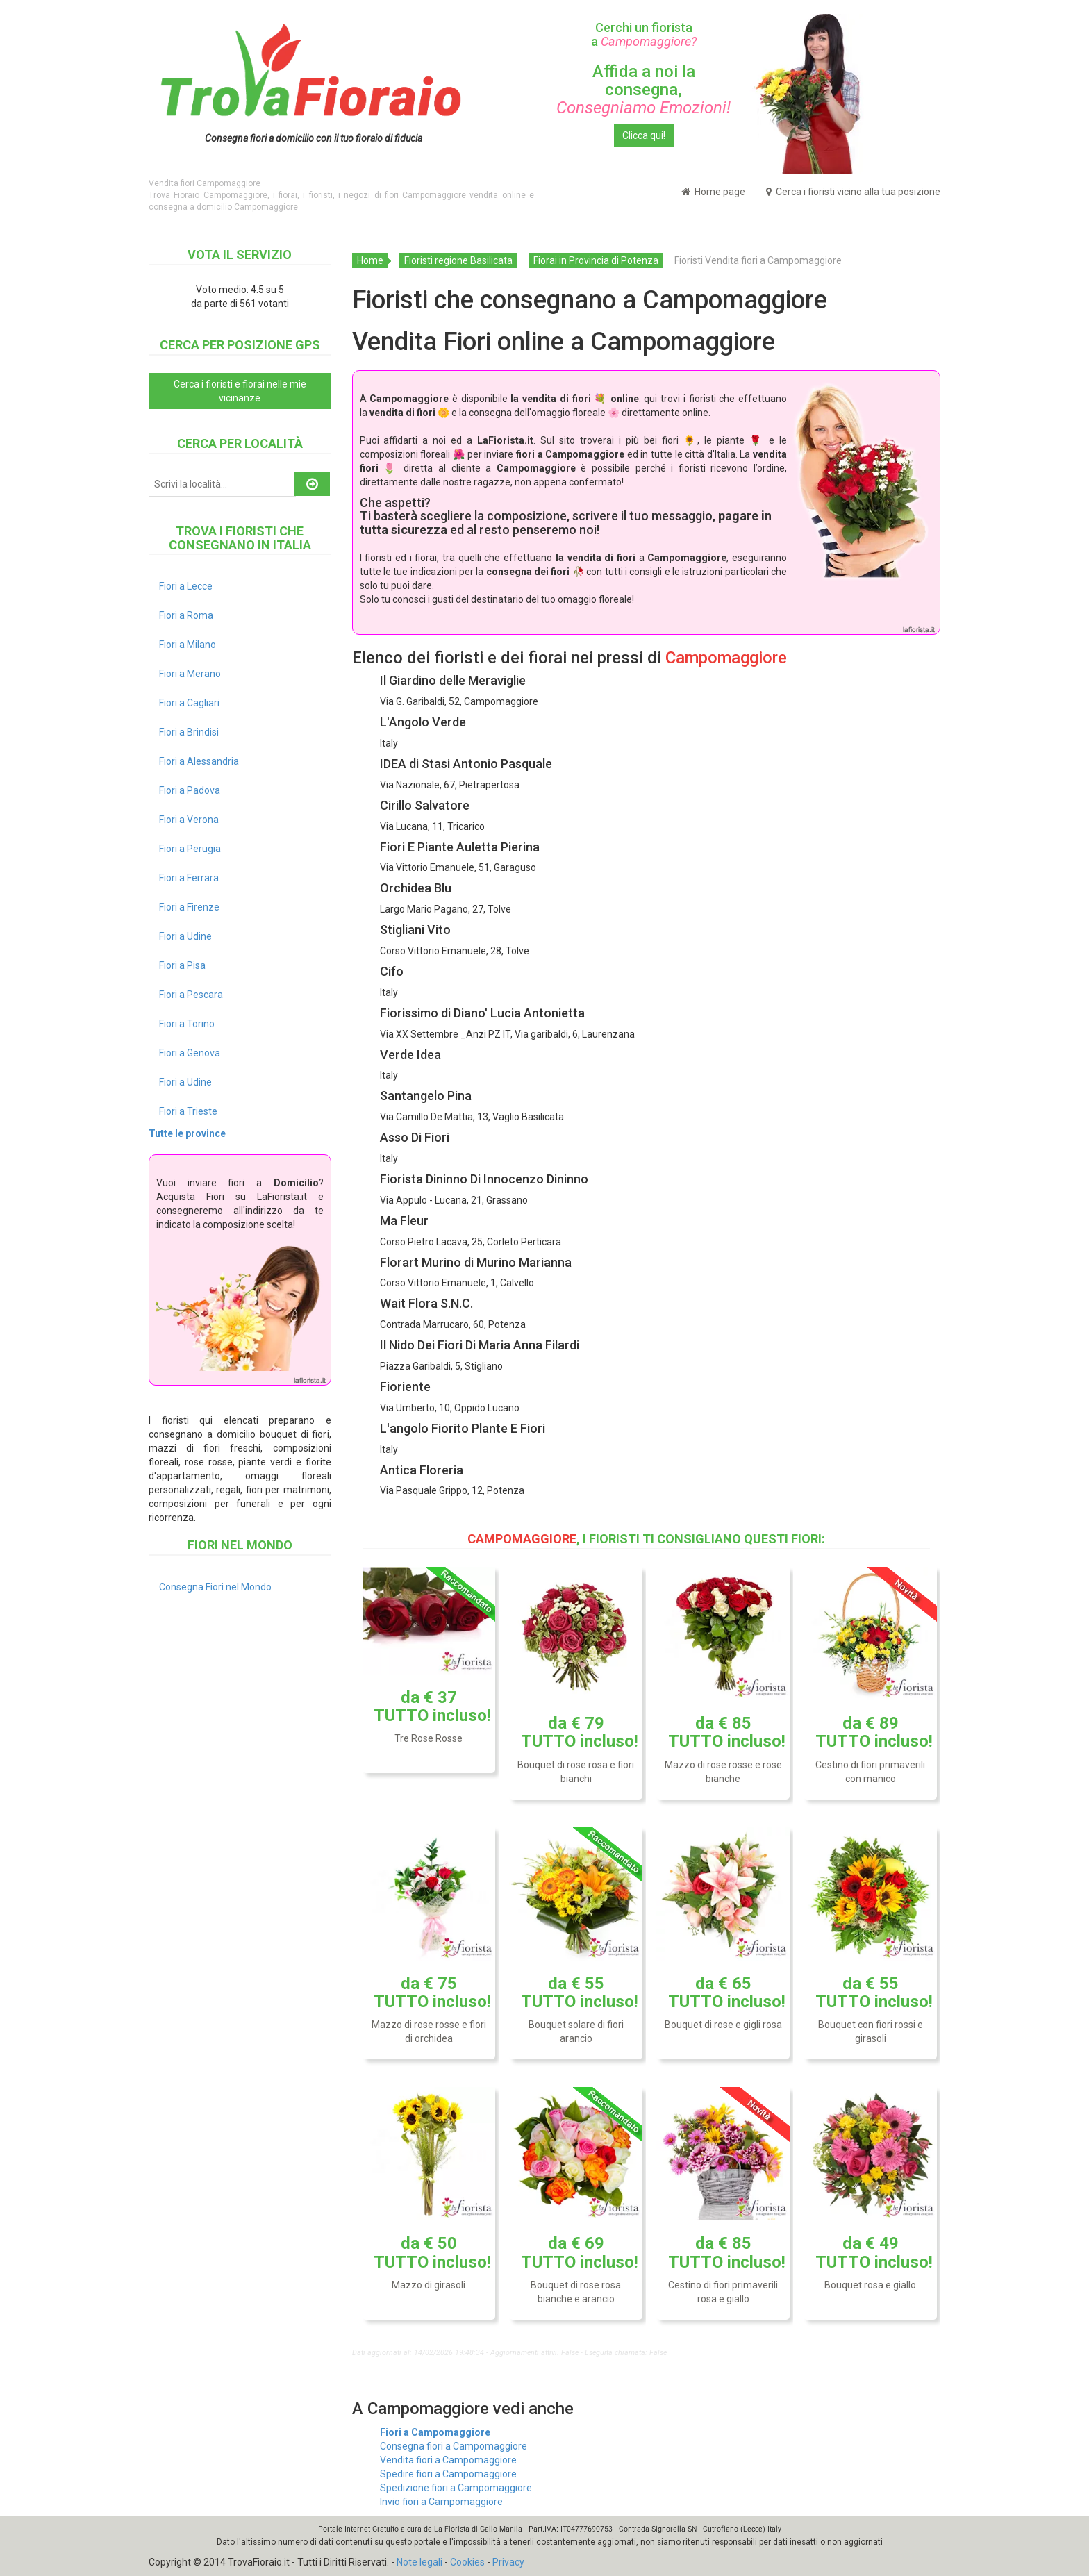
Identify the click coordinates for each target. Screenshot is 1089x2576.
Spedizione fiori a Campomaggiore (456, 2487)
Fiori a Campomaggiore (435, 2432)
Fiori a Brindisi (189, 732)
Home (370, 260)
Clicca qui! (643, 135)
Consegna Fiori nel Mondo (215, 1587)
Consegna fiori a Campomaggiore (453, 2446)
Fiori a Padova (189, 790)
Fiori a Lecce (186, 586)
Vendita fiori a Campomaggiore (448, 2460)
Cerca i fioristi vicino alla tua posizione (853, 191)
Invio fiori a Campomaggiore (441, 2501)
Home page (713, 191)
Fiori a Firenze (189, 907)
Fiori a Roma (186, 615)
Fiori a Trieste (188, 1111)
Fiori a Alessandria (199, 761)
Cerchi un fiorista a (644, 34)
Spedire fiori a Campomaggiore (448, 2473)
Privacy (508, 2562)
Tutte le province (187, 1133)
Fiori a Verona (189, 819)
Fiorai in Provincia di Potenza (595, 260)
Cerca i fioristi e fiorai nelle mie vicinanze (240, 391)
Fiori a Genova (189, 1052)
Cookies (467, 2562)
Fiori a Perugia (190, 848)
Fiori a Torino (187, 1023)
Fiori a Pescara (191, 994)
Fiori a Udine (185, 936)
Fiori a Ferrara (189, 877)
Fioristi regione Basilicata (458, 260)
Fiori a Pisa (182, 965)
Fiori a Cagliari (189, 702)
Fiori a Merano (190, 673)
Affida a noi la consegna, (643, 90)
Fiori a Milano (187, 644)
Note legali (419, 2562)
